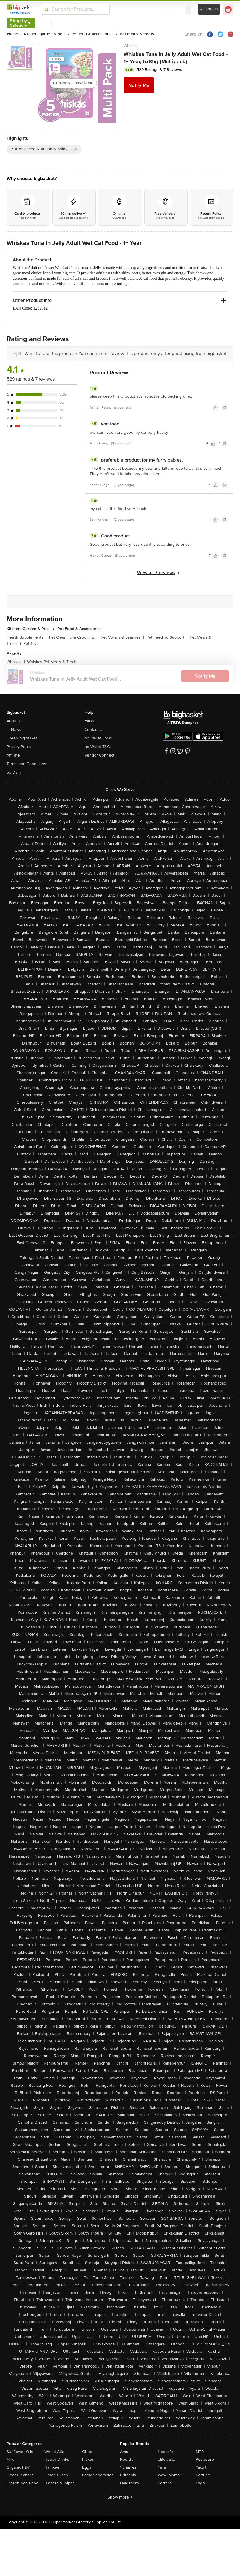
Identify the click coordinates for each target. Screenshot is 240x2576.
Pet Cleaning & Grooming (73, 637)
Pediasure (205, 2459)
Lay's (200, 2483)
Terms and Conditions (26, 763)
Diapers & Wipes (59, 2483)
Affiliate (13, 755)
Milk (10, 2459)
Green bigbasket (22, 738)
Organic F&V (18, 2467)
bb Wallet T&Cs (98, 746)
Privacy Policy (19, 746)
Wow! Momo (169, 2475)
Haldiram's (129, 2483)
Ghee (87, 2451)
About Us (15, 720)
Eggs (86, 2467)
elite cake (166, 2459)
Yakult (201, 2467)
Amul (124, 2451)
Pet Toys (31, 643)
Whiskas (131, 45)
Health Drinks (56, 2459)
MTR (200, 2451)
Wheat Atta (54, 2451)
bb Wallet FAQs (98, 738)
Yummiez (128, 2467)
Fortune (203, 2475)
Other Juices (56, 2475)
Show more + (120, 2497)
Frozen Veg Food (22, 2483)
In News (14, 729)
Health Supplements (27, 637)
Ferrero (165, 2483)
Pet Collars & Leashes (122, 637)
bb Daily (14, 772)
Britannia (128, 2475)
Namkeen (53, 2467)
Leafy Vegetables (97, 2475)
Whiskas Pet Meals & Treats (52, 661)
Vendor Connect (99, 755)
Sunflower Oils (20, 2451)
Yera (162, 2467)
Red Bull (127, 2459)
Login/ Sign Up (209, 9)
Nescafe (165, 2451)
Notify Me (138, 85)
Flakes (88, 2459)
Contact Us (95, 729)
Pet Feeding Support (166, 637)
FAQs (89, 720)
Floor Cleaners (20, 2475)
